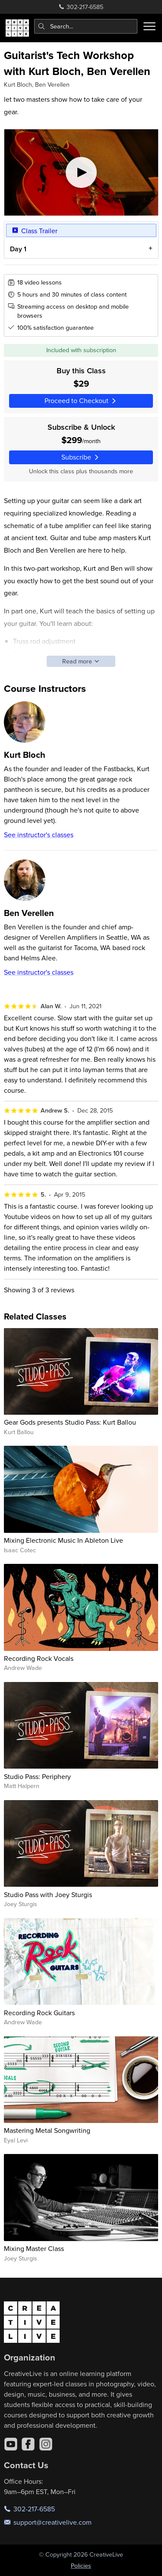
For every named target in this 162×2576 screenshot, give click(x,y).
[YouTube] (11, 2444)
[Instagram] (46, 2444)
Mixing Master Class (34, 2248)
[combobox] (86, 26)
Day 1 (18, 249)
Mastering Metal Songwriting (47, 2130)
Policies (81, 2565)
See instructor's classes (38, 834)
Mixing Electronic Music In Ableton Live (63, 1540)
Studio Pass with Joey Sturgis (48, 1894)
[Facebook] (28, 2444)
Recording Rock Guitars (39, 2012)
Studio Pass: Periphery (37, 1776)
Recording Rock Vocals (38, 1658)
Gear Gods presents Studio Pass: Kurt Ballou (70, 1422)
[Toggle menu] (149, 26)
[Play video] (81, 172)
